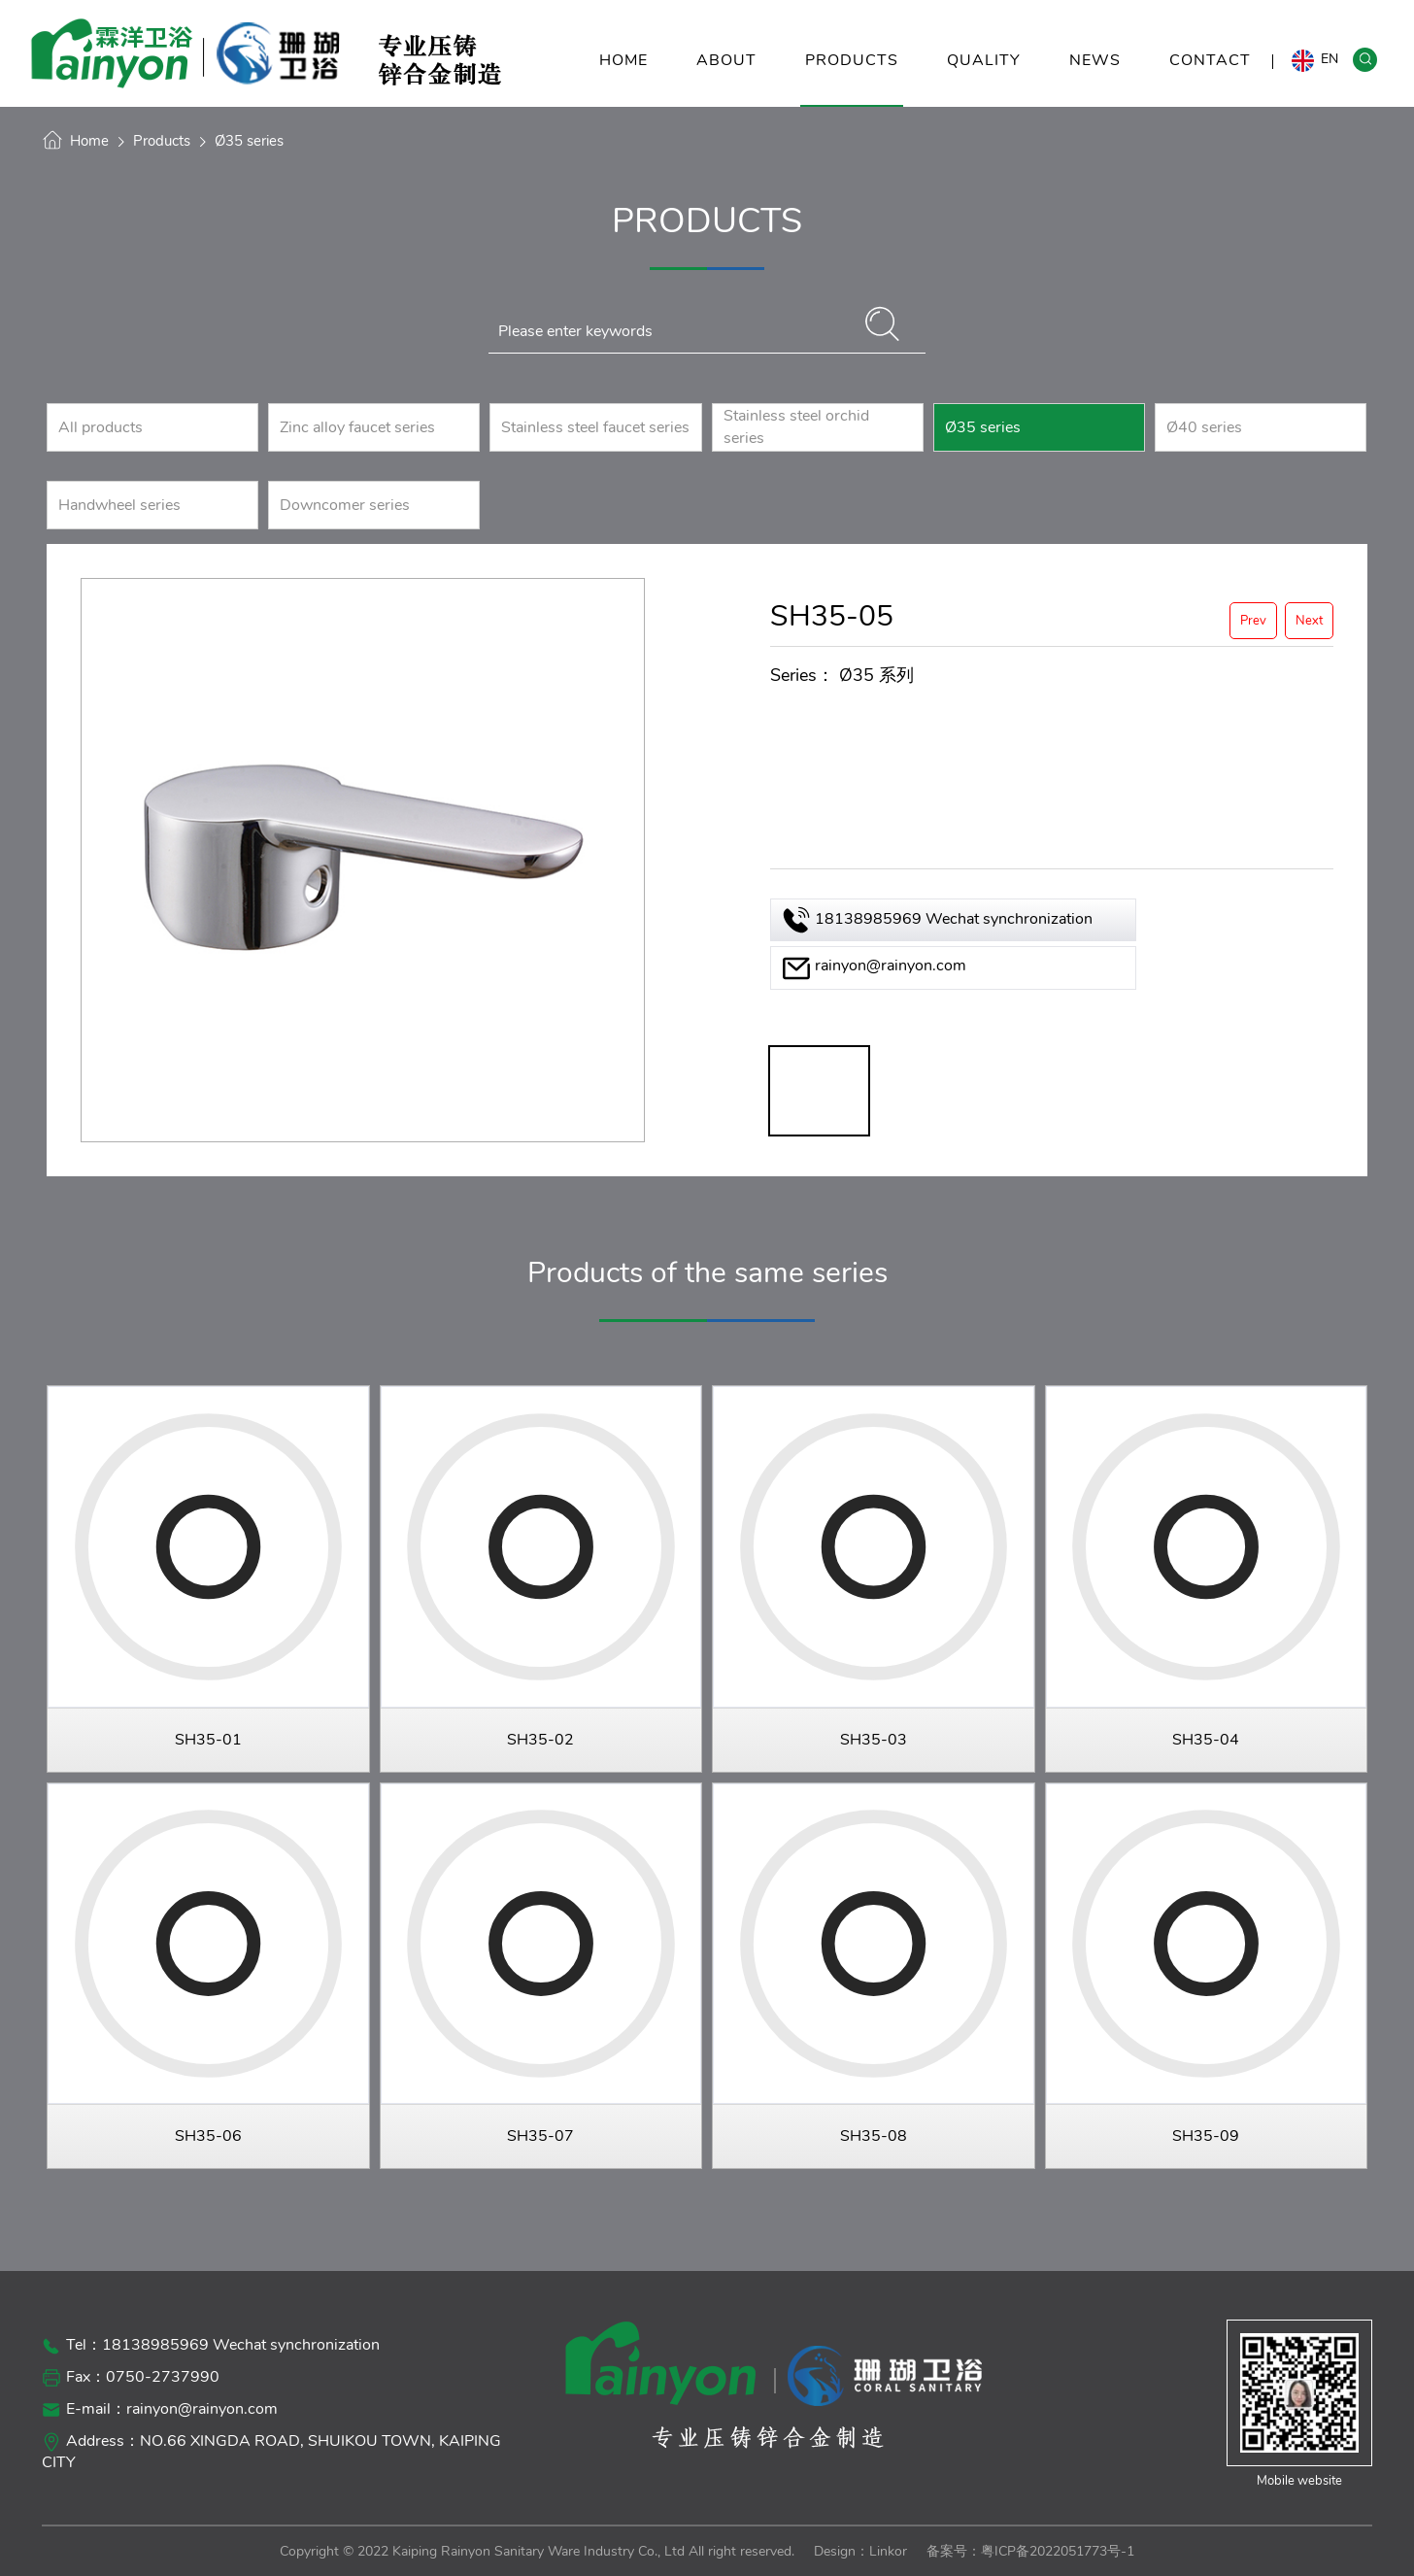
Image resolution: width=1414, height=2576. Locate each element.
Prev (1253, 620)
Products (161, 141)
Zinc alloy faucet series (357, 427)
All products (100, 427)
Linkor (888, 2551)
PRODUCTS (851, 78)
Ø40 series (1204, 427)
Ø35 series (249, 141)
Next (1309, 620)
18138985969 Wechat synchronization (954, 919)
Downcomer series (345, 505)
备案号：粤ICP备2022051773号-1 (1030, 2551)
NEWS (1095, 78)
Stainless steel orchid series (796, 427)
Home (89, 141)
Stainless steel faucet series (595, 427)
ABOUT (726, 78)
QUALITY (984, 78)
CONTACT (1210, 78)
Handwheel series (119, 505)
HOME (623, 78)
